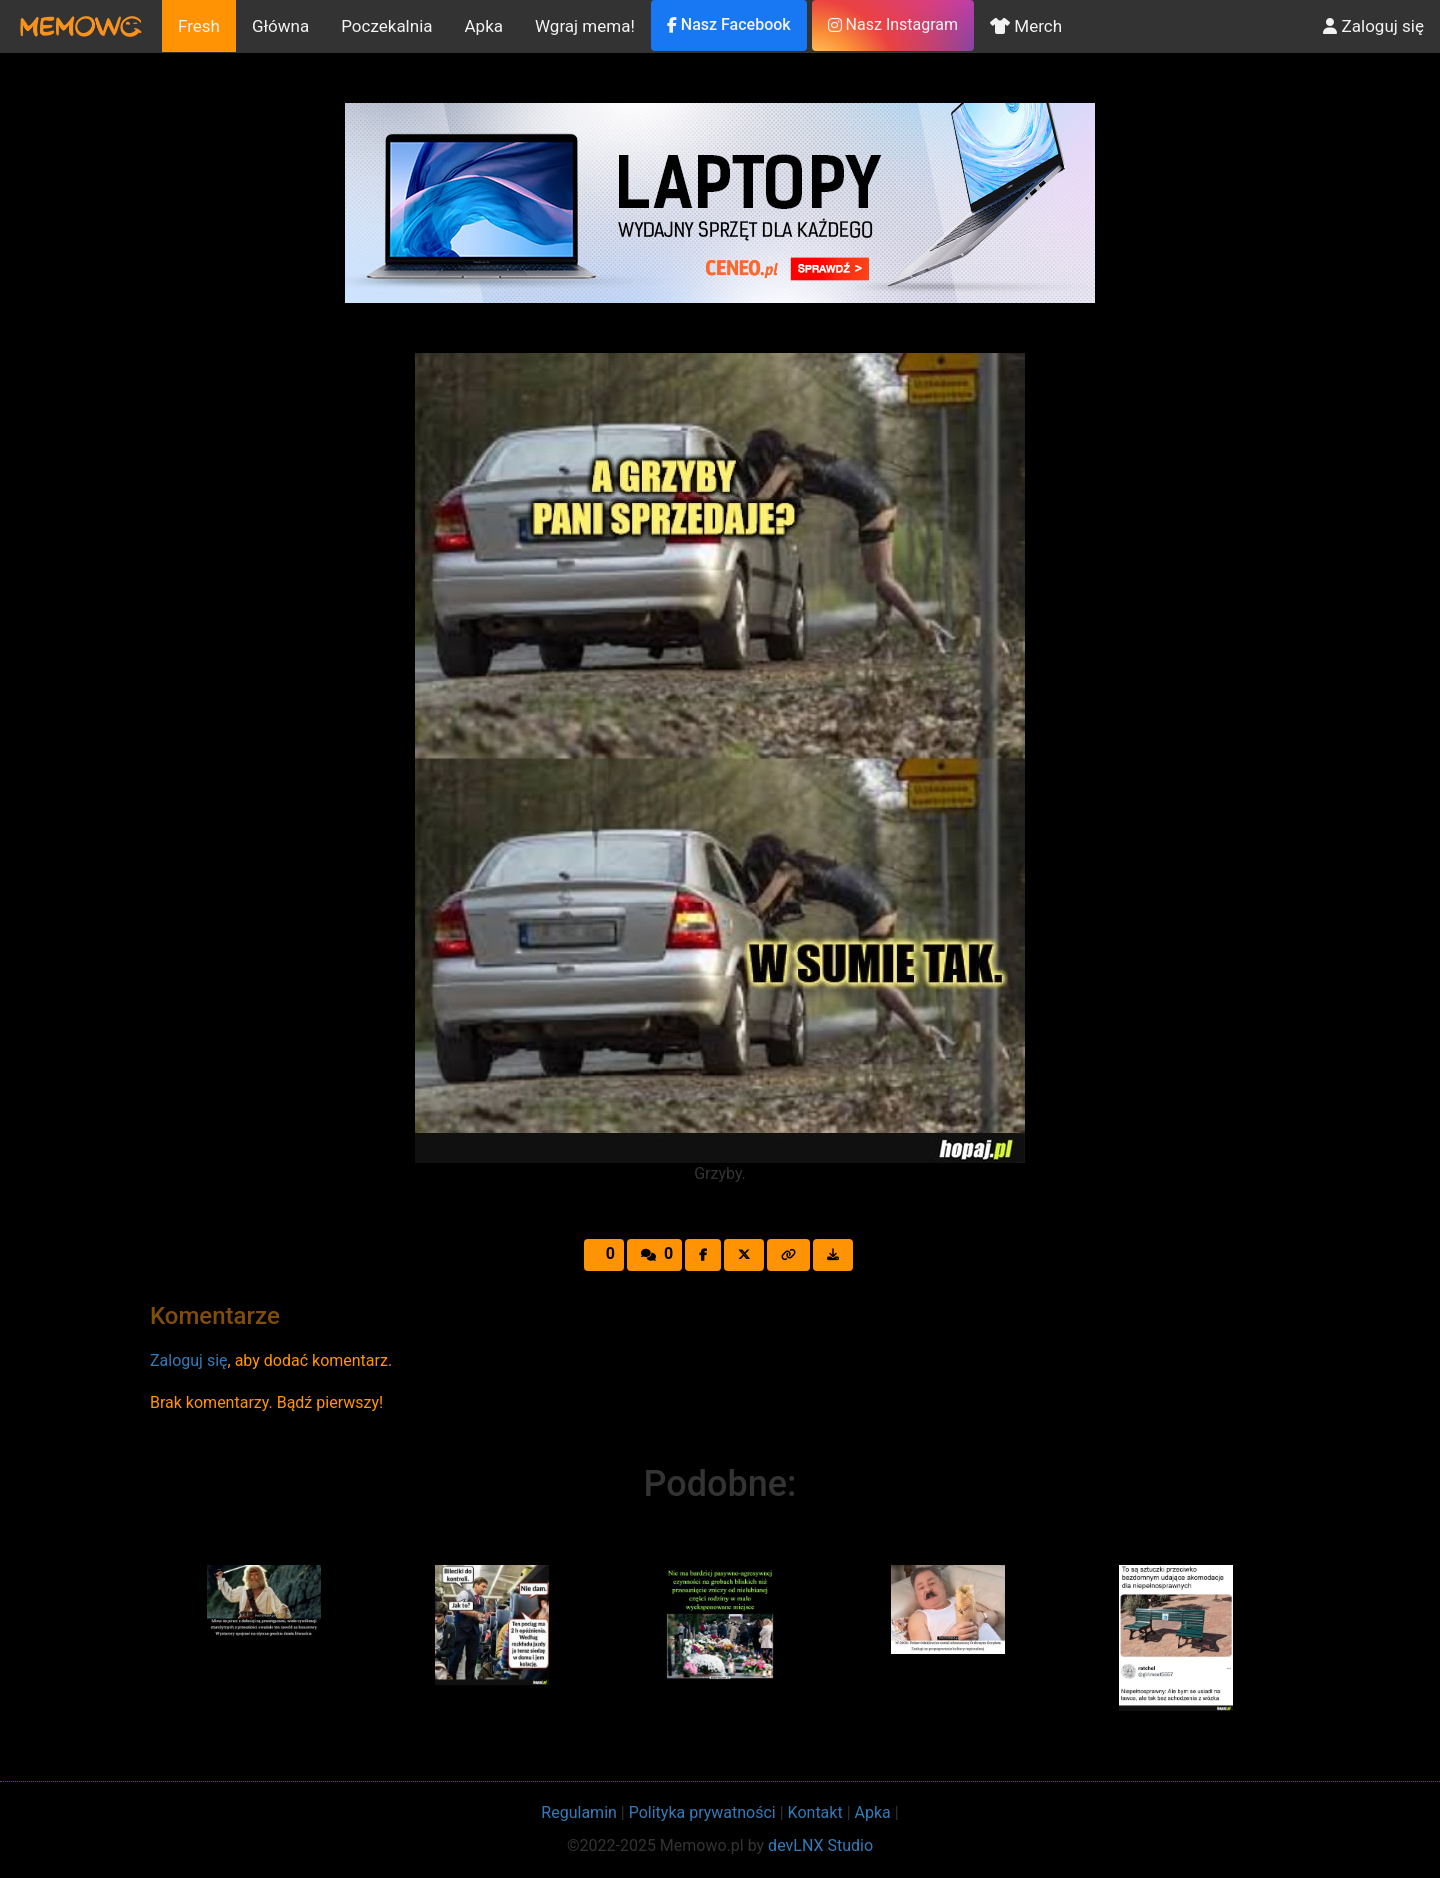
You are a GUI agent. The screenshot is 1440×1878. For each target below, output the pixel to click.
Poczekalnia (386, 26)
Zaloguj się (1373, 26)
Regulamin (579, 1812)
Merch (1026, 26)
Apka (484, 26)
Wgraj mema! (585, 26)
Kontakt (815, 1812)
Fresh (199, 26)
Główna (280, 26)
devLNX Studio (820, 1845)
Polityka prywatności (702, 1812)
